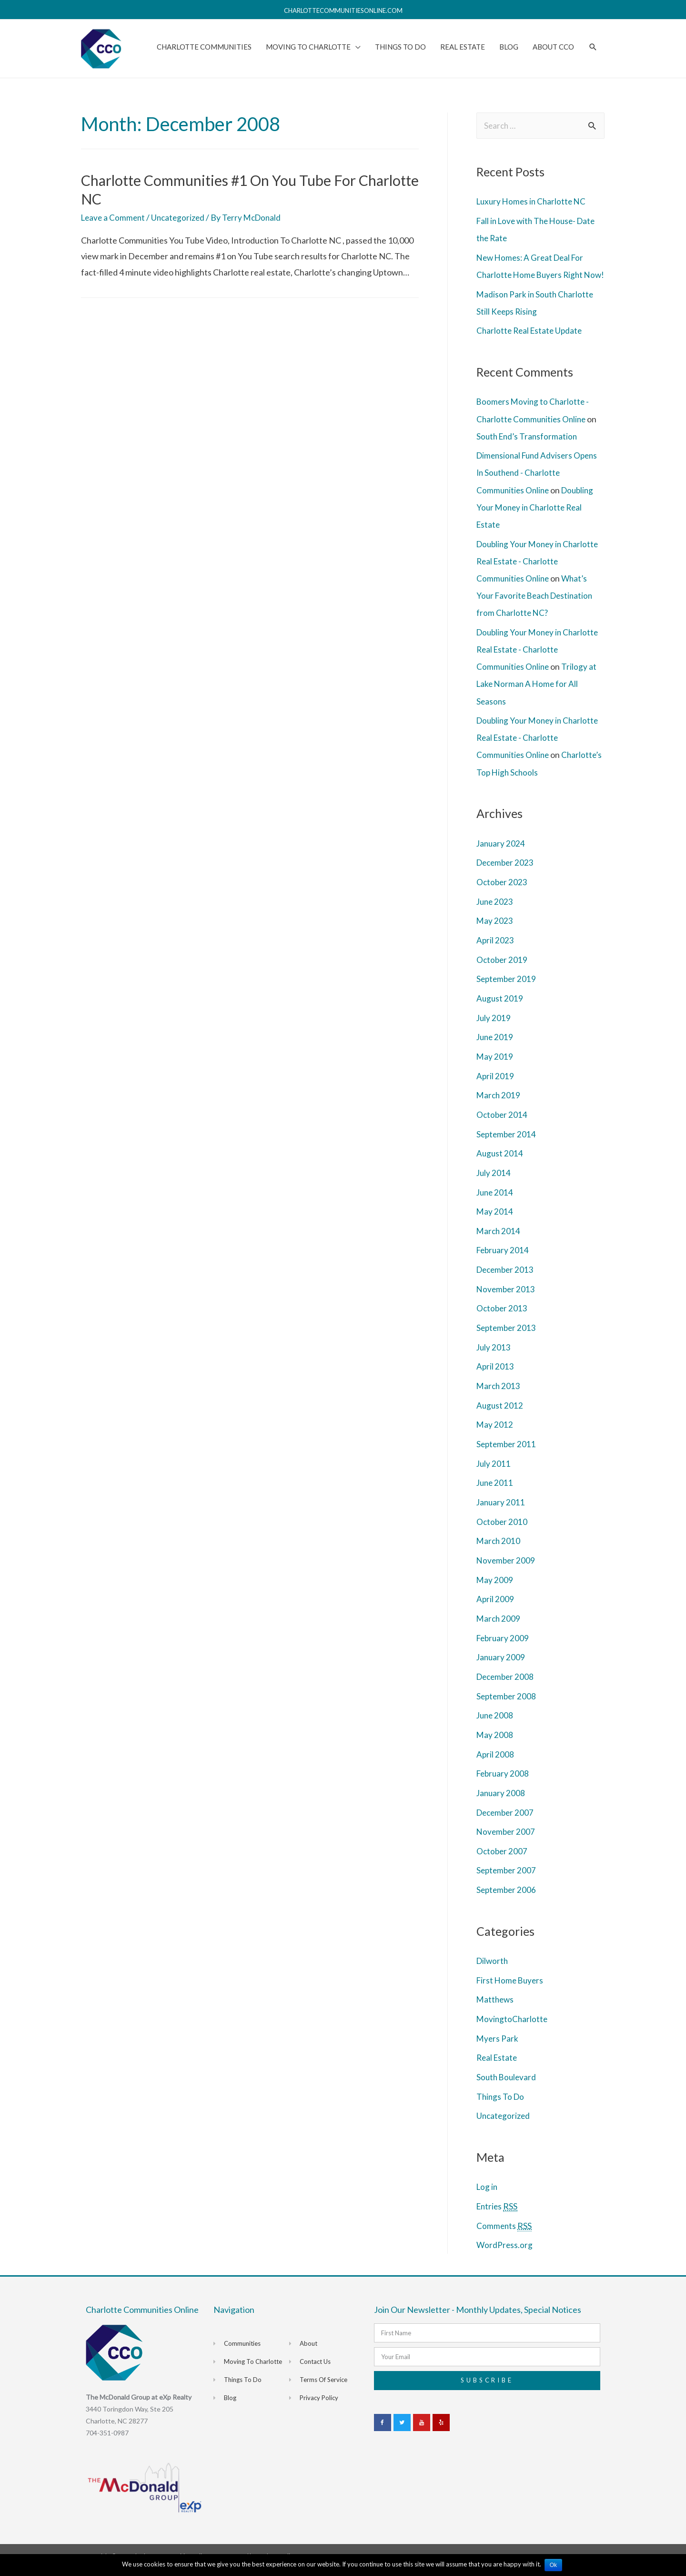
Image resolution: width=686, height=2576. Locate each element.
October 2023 (502, 894)
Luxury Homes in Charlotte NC (533, 199)
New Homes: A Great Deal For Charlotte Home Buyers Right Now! (532, 272)
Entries (497, 2214)
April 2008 (495, 1763)
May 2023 (495, 933)
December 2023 (506, 875)
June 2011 (495, 1493)
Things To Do (501, 2105)
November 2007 (506, 1841)
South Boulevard (507, 2085)
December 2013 (506, 1281)
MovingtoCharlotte (512, 2028)
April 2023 (495, 953)
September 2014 (507, 1146)
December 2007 (506, 1821)
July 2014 (494, 1184)
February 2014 (503, 1262)
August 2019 (500, 1010)
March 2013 (499, 1396)
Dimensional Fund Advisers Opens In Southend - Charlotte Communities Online (539, 487)
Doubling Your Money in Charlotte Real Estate (537, 521)
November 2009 (506, 1570)
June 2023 (495, 914)
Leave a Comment (114, 215)
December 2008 (506, 1686)
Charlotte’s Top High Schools (530, 785)
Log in (487, 2195)
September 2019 (507, 991)
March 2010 (499, 1551)
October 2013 (502, 1319)
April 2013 (495, 1377)
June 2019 (495, 1049)
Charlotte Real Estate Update (531, 345)
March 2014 (499, 1242)
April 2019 (495, 1088)
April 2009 (495, 1609)
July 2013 (494, 1358)
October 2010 (502, 1532)
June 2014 (495, 1203)
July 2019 (494, 1030)
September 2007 (507, 1879)
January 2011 (501, 1512)
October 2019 (502, 972)
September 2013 (507, 1339)
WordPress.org (505, 2253)
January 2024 (501, 856)
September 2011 (507, 1455)
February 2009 (503, 1648)
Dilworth (493, 1969)
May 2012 (495, 1435)
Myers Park (497, 2047)
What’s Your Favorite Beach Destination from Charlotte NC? (537, 609)
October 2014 (502, 1126)
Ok (554, 2565)
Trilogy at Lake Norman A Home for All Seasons (537, 697)
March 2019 (499, 1107)
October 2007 (502, 1860)
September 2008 (507, 1705)
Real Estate (497, 2066)
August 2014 (500, 1165)
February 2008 (503, 1783)
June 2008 (495, 1725)
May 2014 (495, 1223)
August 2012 (500, 1416)
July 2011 (494, 1474)
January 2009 (501, 1667)
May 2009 (495, 1589)
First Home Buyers (511, 1989)
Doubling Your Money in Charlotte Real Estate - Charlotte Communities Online (540, 574)
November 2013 (506, 1300)
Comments (504, 2233)
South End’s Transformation (528, 450)
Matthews (495, 2008)
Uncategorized (181, 215)
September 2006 (507, 1898)
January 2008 (501, 1802)
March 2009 (499, 1628)
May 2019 (495, 1068)
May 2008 (495, 1744)
